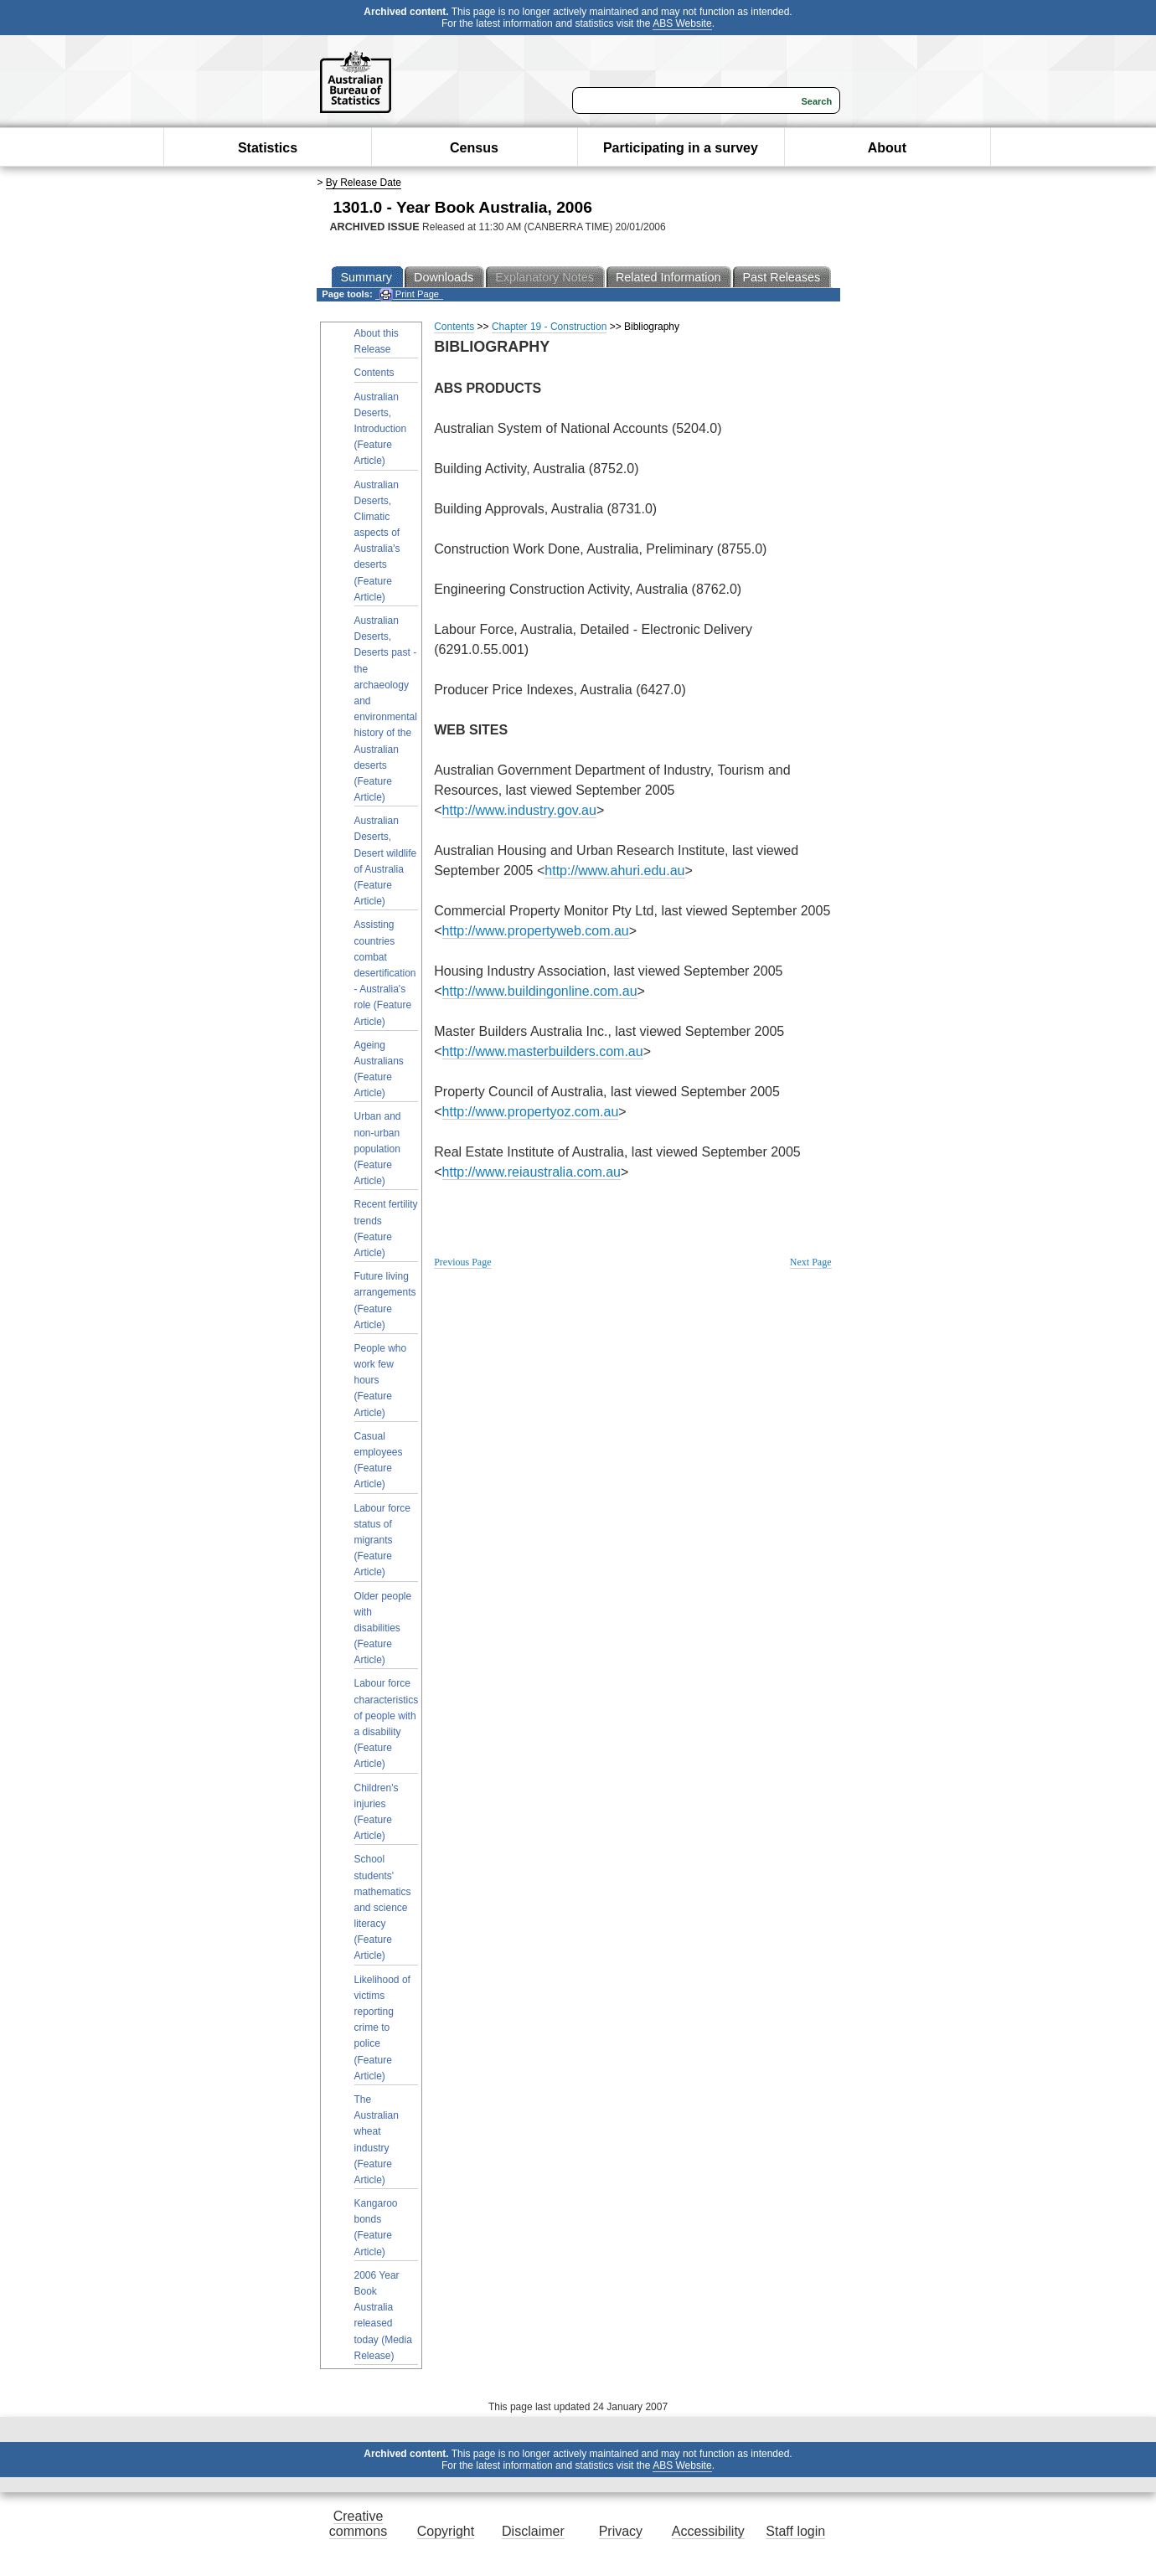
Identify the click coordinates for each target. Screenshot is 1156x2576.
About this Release (376, 341)
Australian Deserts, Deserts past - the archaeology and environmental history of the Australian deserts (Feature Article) (385, 709)
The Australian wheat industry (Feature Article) (376, 2140)
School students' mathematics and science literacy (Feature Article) (382, 1907)
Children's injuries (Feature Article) (376, 1812)
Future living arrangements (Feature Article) (385, 1300)
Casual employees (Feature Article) (378, 1460)
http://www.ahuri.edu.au (614, 870)
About (887, 148)
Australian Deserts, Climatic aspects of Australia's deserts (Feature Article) (377, 541)
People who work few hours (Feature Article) (380, 1380)
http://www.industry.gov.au (519, 810)
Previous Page (462, 1262)
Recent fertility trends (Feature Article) (386, 1228)
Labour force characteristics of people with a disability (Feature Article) (386, 1723)
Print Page (409, 294)
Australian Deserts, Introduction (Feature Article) (380, 429)
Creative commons (358, 2523)
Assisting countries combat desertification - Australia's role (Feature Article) (385, 973)
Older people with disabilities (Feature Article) (383, 1628)
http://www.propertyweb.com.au (535, 931)
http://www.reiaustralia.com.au (531, 1172)
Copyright (445, 2531)
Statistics (267, 148)
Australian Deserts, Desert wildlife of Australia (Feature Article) (385, 861)
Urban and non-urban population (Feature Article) (377, 1148)
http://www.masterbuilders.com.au (542, 1051)
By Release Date (363, 182)
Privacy (621, 2531)
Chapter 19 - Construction (549, 326)
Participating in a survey (680, 148)
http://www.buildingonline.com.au (539, 991)
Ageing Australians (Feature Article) (379, 1069)
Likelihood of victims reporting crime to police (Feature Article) (382, 2028)
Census (474, 148)
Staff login (795, 2531)
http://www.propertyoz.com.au (530, 1112)
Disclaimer (533, 2531)
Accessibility (708, 2531)
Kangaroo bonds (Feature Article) (376, 2227)
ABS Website (682, 23)
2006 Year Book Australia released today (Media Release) (383, 2315)
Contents (374, 373)
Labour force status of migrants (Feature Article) (382, 1540)
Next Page (811, 1262)
